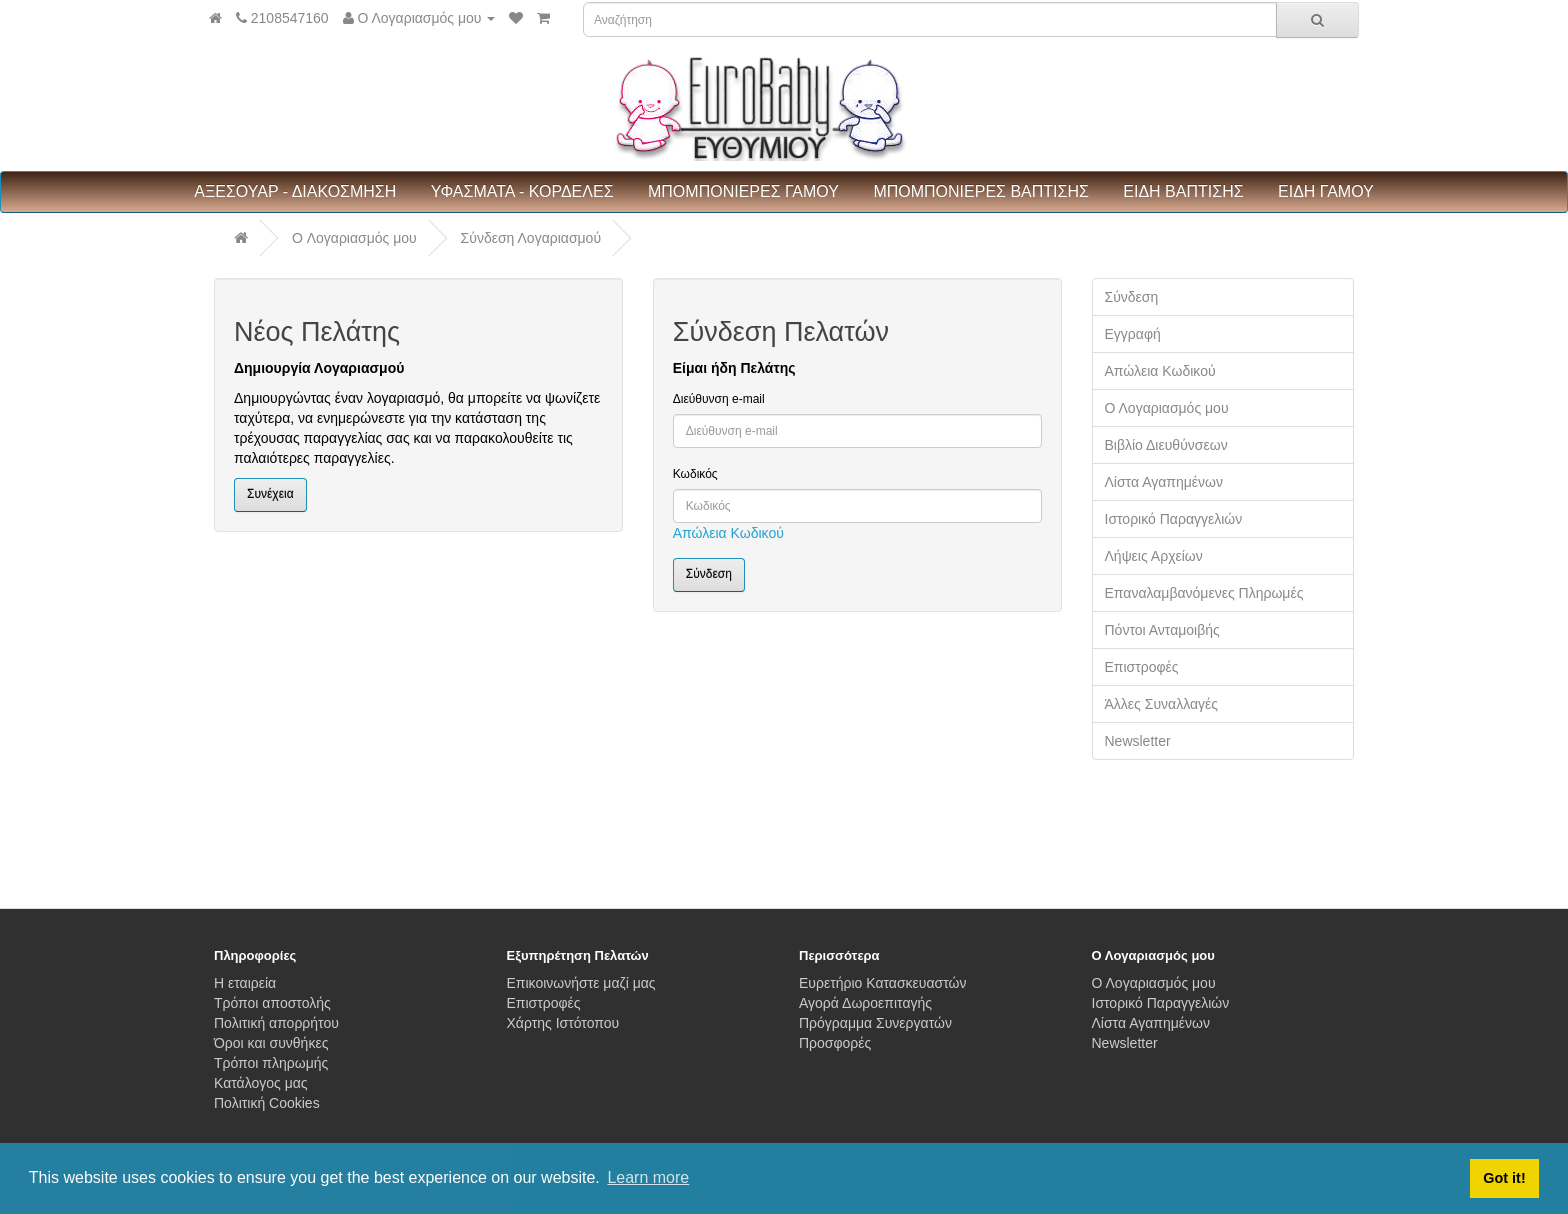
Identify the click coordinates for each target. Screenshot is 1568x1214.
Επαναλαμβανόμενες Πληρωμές (1204, 593)
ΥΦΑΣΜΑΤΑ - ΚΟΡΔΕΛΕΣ (522, 191)
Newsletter (1138, 741)
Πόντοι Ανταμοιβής (1162, 630)
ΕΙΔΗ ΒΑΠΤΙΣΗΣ (1183, 191)
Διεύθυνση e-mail (719, 399)
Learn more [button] (648, 1177)
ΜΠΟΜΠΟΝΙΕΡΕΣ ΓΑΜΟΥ (743, 191)
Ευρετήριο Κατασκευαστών (883, 983)
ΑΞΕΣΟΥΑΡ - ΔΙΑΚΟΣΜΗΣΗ (295, 191)
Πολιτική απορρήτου (276, 1023)
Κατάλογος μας (261, 1083)
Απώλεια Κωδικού (728, 533)
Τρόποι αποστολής (272, 1003)
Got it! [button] (1504, 1178)
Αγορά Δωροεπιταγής (865, 1003)
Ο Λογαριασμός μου (1167, 408)
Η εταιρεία (245, 983)
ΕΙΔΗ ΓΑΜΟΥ (1326, 191)
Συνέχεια (270, 494)
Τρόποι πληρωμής (271, 1063)
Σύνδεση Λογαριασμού (531, 238)
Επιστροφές (1142, 667)
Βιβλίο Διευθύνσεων (1166, 445)
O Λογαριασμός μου (354, 238)
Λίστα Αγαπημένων (1164, 482)
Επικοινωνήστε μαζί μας (581, 983)
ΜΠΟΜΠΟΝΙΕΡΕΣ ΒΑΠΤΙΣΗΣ (980, 191)
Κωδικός (695, 474)
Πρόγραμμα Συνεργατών (875, 1023)
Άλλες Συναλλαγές (1162, 704)
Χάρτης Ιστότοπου (563, 1023)
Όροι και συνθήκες (271, 1043)
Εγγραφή (1133, 334)
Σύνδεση (1132, 297)
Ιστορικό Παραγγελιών (1174, 519)
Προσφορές (835, 1043)
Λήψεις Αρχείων (1154, 556)
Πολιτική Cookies (267, 1103)
